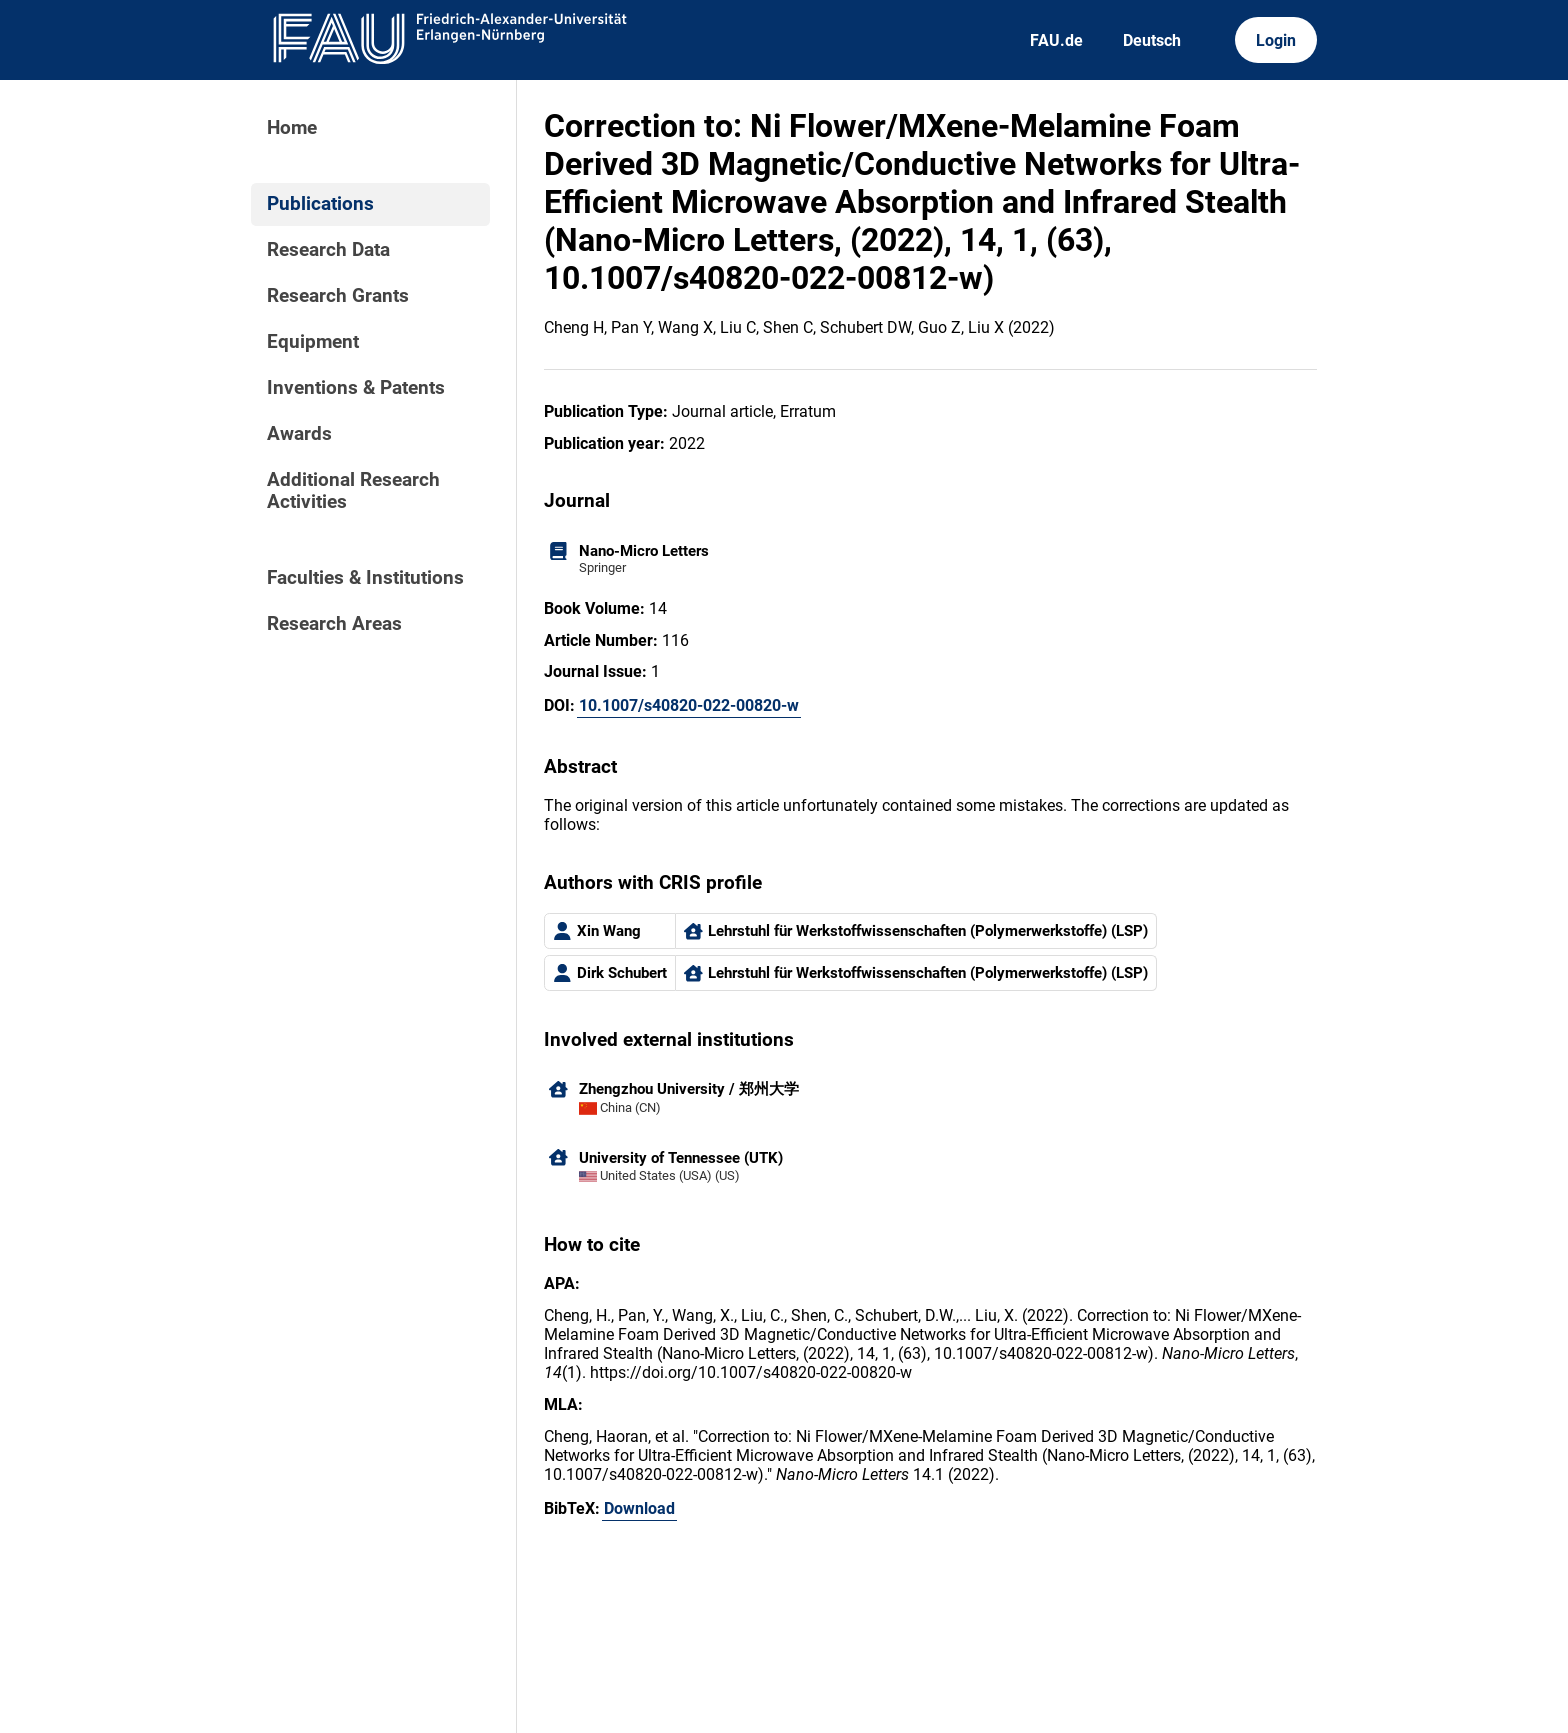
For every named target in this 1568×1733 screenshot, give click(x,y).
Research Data (328, 250)
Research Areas (334, 624)
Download (639, 1508)
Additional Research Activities (353, 491)
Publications (320, 204)
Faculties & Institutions (365, 578)
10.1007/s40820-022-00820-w (689, 705)
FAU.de (1056, 40)
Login (1276, 40)
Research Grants (338, 296)
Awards (299, 434)
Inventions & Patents (356, 388)
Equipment (313, 342)
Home (292, 128)
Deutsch (1152, 40)
